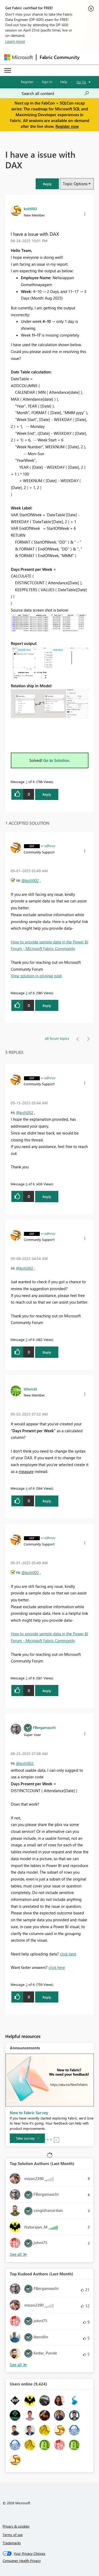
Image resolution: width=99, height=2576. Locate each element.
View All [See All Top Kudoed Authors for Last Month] (18, 2365)
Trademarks (12, 2543)
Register (27, 81)
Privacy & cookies (16, 2526)
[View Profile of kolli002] (30, 208)
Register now (67, 126)
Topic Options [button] (75, 183)
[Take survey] (27, 2138)
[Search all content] (55, 93)
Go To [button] (81, 82)
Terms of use (13, 2534)
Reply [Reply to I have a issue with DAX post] (47, 794)
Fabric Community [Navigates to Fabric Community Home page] (59, 57)
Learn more (15, 41)
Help (63, 81)
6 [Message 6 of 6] (26, 1184)
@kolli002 (30, 880)
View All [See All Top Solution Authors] (18, 2254)
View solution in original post (36, 975)
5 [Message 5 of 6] (26, 1339)
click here (68, 1953)
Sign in (47, 81)
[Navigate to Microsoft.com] (18, 57)
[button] (47, 183)
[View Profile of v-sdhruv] (48, 845)
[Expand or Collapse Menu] (7, 70)
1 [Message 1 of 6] (26, 781)
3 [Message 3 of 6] (26, 993)
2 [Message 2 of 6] (26, 1984)
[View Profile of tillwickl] (30, 1388)
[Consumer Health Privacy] (50, 2560)
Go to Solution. (56, 760)
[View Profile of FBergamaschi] (44, 1727)
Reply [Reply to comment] (47, 1005)
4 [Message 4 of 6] (26, 1488)
